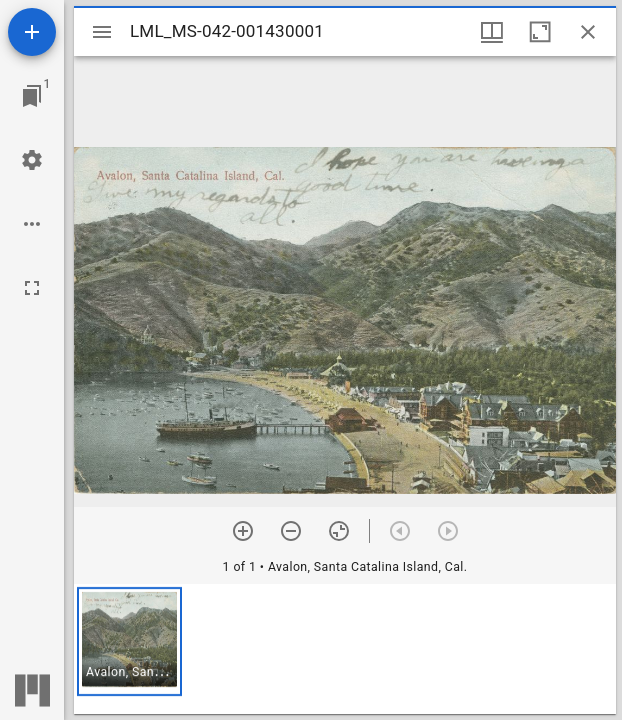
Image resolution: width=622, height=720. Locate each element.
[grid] (345, 649)
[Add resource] (32, 32)
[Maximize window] (540, 32)
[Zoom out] (291, 531)
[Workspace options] (32, 224)
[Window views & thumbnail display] (492, 32)
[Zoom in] (243, 531)
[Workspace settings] (32, 160)
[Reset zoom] (339, 531)
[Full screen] (32, 288)
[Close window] (588, 32)
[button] (129, 641)
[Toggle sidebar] (102, 32)
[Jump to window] (32, 96)
